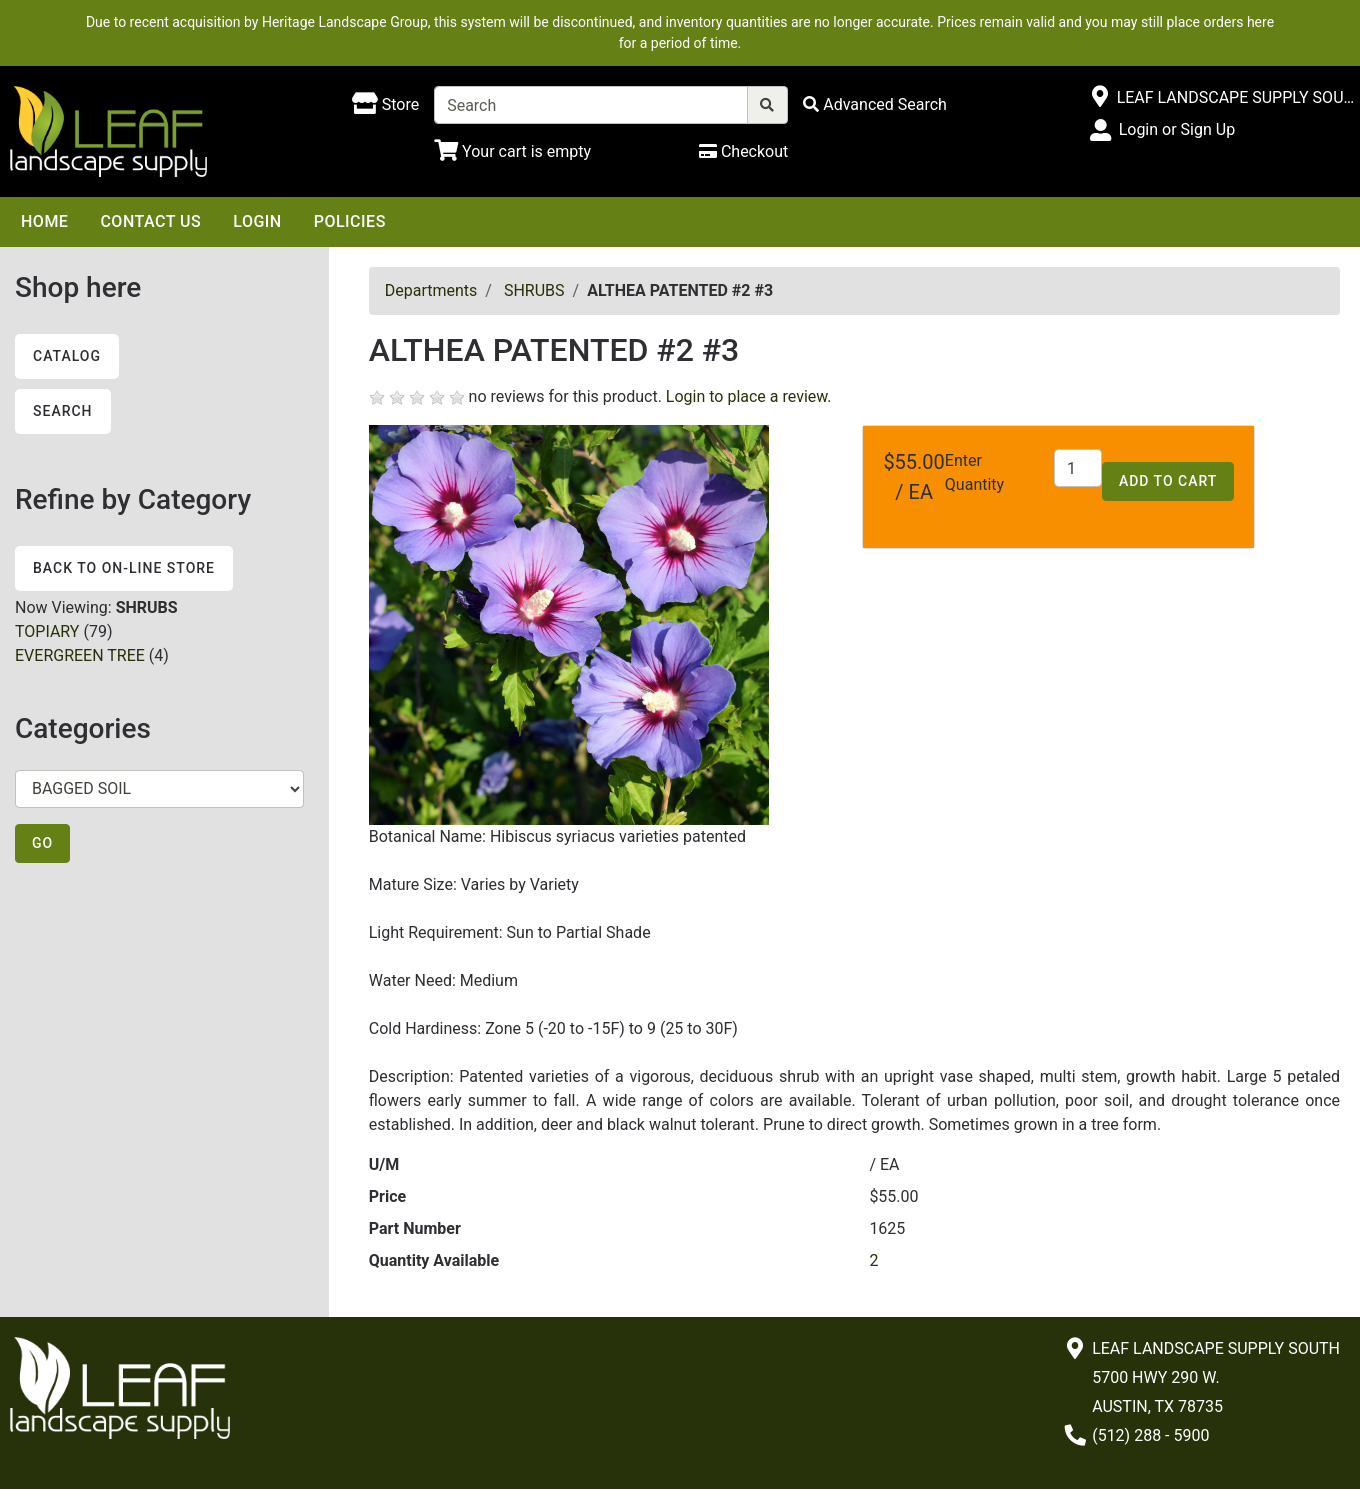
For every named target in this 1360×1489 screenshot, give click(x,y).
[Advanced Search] (875, 104)
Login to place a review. (749, 396)
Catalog (67, 356)
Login (257, 221)
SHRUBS (534, 290)
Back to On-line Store (124, 568)
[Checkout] (743, 151)
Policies (350, 221)
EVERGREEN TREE (80, 655)
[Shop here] (385, 105)
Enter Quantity (974, 472)
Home (44, 221)
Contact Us (150, 221)
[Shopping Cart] (512, 151)
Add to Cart (1168, 481)
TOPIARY (47, 631)
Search (63, 411)
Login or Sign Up (1177, 129)
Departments (431, 290)
